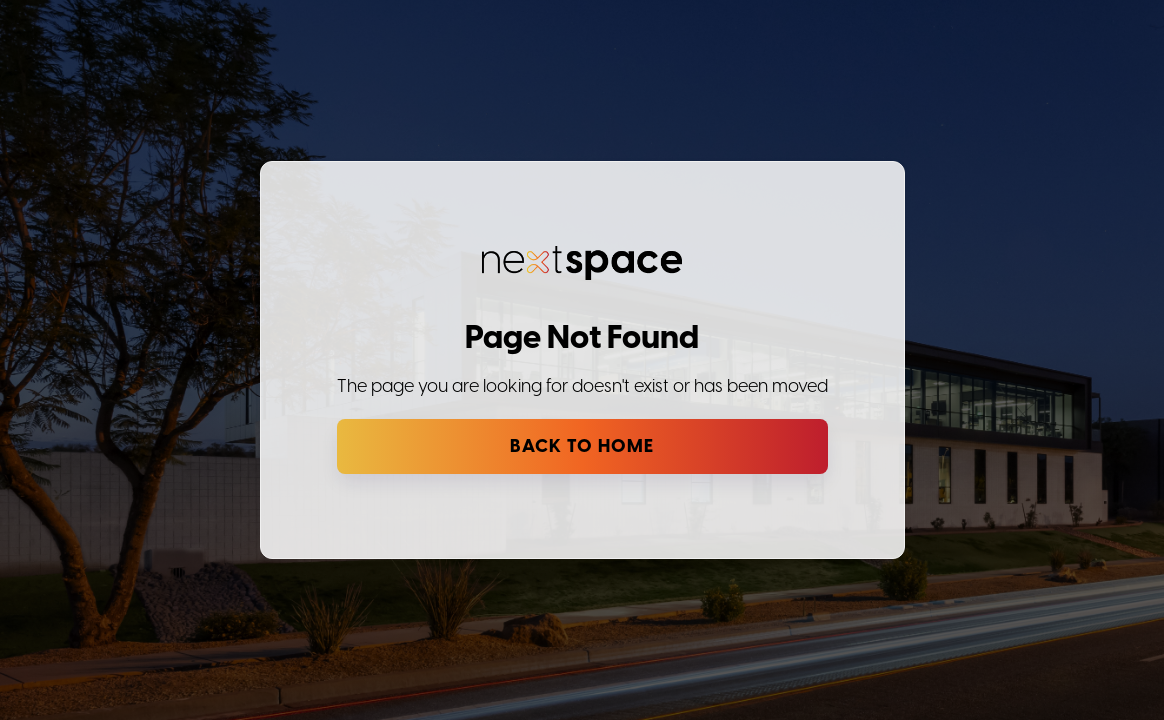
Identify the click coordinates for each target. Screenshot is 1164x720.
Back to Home (582, 446)
